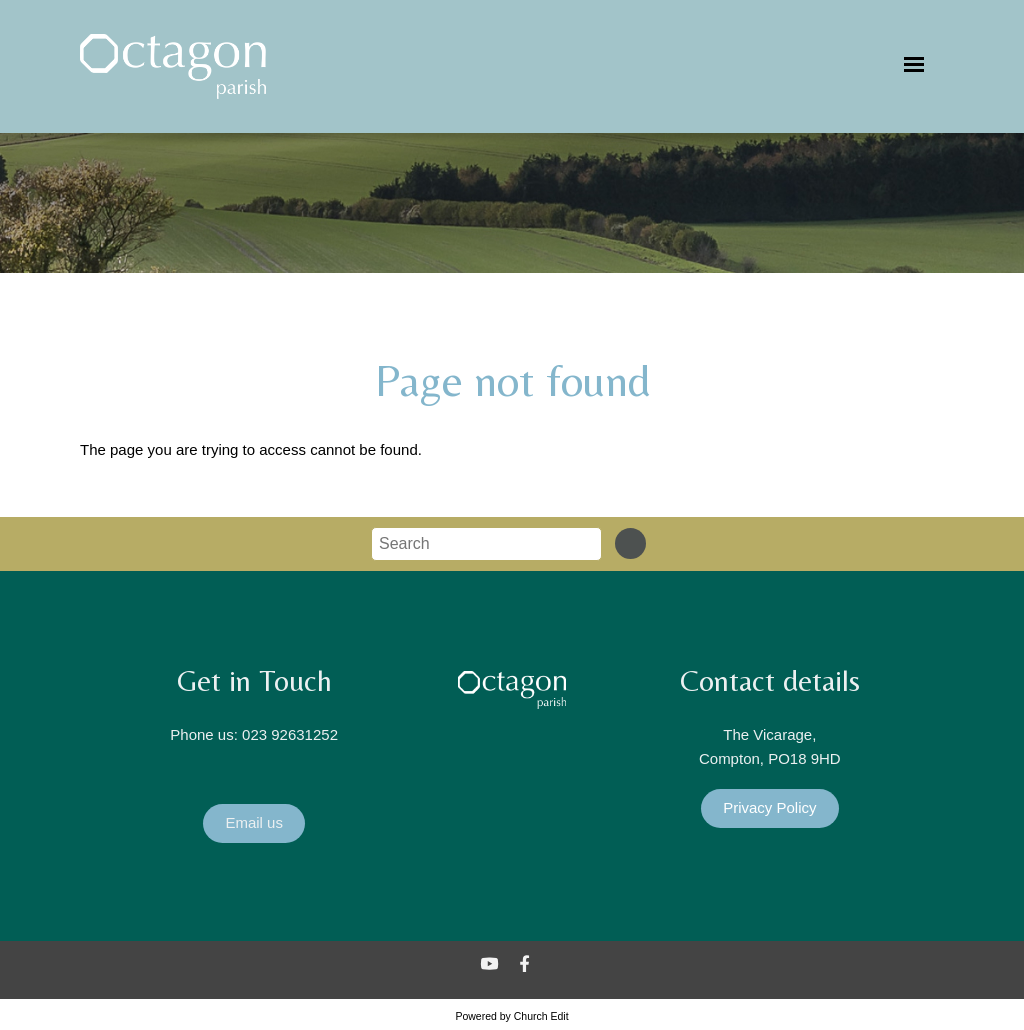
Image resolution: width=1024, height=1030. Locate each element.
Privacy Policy (769, 807)
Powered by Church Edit (511, 1016)
